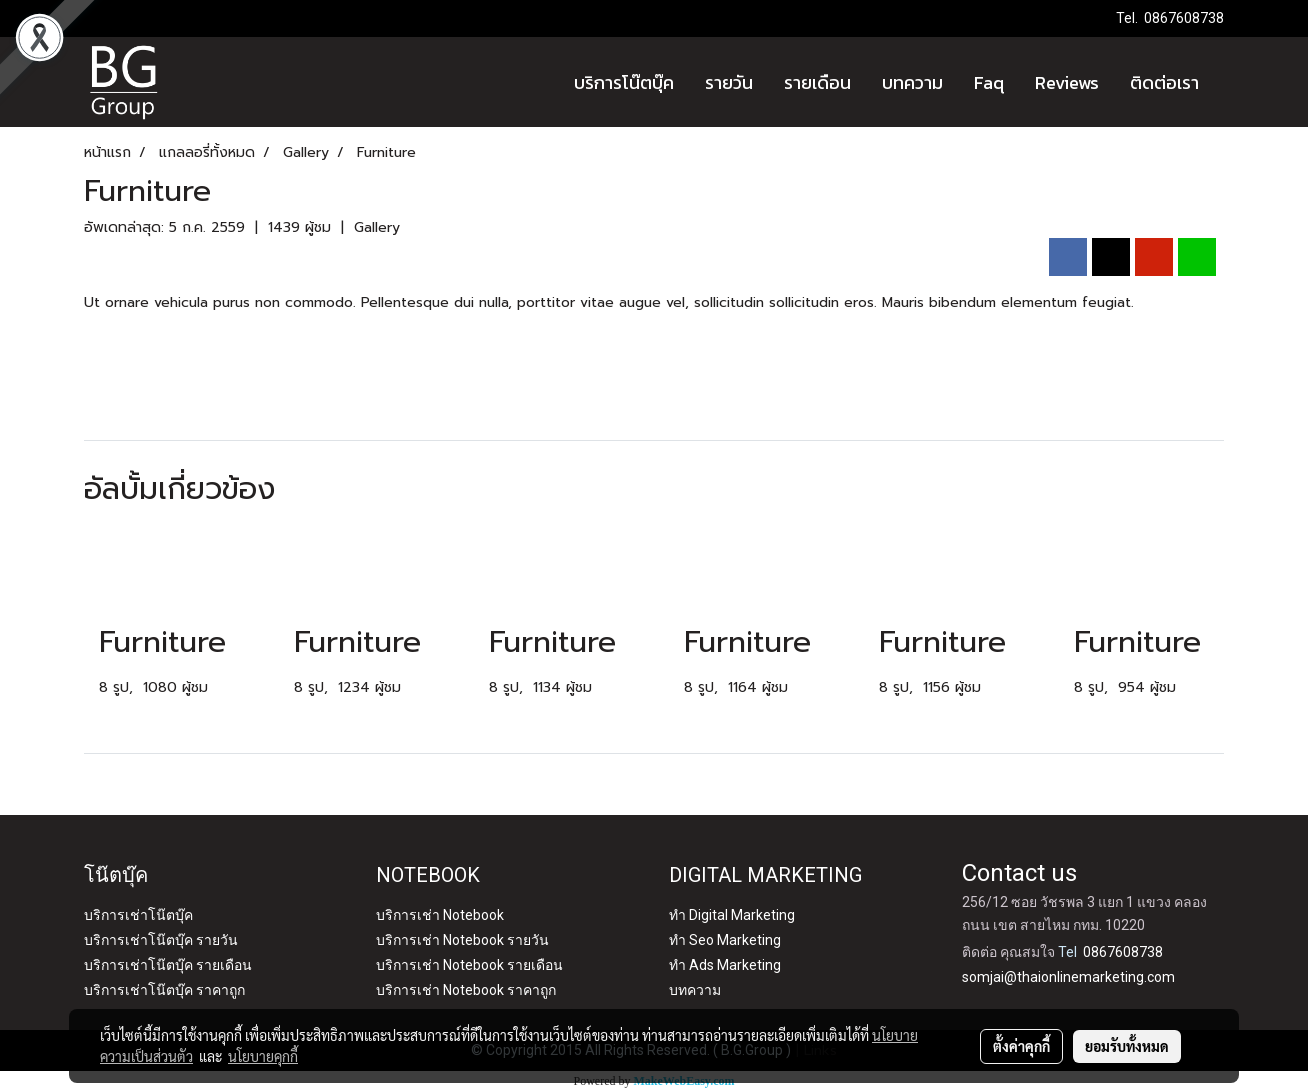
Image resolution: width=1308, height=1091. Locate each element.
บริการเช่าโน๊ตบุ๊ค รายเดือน (168, 965)
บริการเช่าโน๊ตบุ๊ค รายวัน (161, 940)
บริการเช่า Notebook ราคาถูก (466, 990)
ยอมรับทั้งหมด (1127, 1046)
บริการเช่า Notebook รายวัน (462, 940)
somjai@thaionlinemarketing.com (1068, 977)
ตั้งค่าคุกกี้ (1021, 1046)
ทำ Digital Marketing (732, 915)
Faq (989, 82)
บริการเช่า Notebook (440, 915)
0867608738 (1184, 18)
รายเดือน (817, 82)
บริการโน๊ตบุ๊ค (624, 82)
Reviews (1067, 82)
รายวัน (729, 82)
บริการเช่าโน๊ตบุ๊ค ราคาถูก (164, 990)
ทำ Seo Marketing (725, 940)
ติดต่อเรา (1164, 82)
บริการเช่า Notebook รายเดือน (469, 965)
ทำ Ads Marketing (725, 965)
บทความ (912, 82)
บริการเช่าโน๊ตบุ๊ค (138, 915)
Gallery (377, 227)
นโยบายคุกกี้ (263, 1056)
